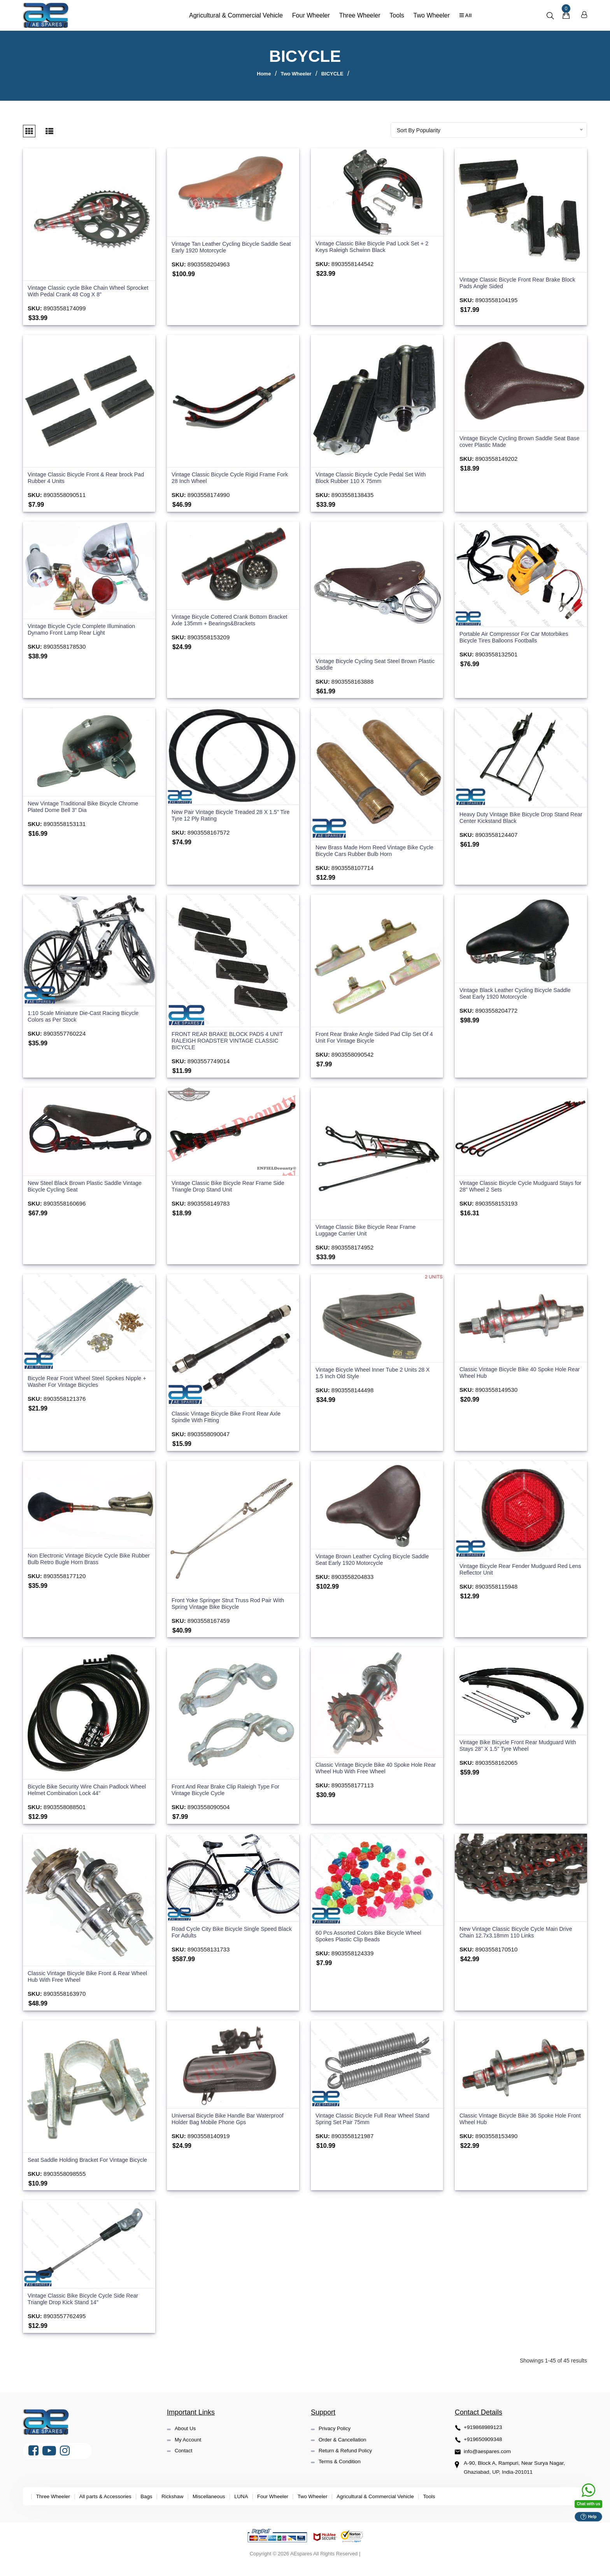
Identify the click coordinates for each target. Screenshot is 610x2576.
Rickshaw (179, 2509)
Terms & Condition (341, 2475)
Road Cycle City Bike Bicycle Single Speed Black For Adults (227, 1937)
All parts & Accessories (109, 2509)
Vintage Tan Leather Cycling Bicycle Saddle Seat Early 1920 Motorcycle (228, 245)
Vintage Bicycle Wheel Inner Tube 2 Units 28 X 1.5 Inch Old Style (376, 1376)
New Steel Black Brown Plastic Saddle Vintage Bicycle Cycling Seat (88, 1188)
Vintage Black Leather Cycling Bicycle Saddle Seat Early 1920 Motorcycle (518, 994)
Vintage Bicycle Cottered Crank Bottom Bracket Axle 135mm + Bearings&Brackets (233, 619)
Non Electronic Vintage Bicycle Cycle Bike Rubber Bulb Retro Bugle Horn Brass (82, 1562)
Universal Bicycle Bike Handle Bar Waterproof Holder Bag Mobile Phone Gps (231, 2125)
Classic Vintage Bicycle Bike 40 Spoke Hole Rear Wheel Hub (516, 1375)
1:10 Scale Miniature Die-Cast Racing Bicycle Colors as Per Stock (86, 1017)
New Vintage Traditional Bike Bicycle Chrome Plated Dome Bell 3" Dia (86, 807)
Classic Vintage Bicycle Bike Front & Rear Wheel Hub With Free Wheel (82, 1982)
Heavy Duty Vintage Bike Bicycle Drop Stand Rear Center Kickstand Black (517, 818)
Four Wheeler (309, 15)
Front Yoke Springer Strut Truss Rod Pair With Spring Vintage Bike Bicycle (231, 1607)
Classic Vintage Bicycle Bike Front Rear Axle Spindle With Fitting (229, 1420)
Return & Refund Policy (347, 2464)
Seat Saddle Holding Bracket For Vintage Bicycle (81, 2169)
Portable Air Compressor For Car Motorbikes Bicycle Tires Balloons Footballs (517, 637)
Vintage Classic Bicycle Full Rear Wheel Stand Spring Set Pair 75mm (376, 2125)
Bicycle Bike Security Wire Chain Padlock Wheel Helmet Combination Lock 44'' (81, 1794)
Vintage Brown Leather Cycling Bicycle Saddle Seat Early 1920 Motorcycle (375, 1563)
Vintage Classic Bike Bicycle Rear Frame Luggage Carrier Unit (368, 1232)
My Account (189, 2453)
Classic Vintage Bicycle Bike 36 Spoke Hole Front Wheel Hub (516, 2125)
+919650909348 (483, 2453)
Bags (152, 2509)
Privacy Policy (335, 2442)
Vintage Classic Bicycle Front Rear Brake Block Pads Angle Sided (520, 281)
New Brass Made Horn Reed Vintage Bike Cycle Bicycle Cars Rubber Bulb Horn (370, 851)
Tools (394, 15)
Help (587, 2516)
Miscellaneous (217, 2509)
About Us (186, 2442)
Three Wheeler (357, 15)
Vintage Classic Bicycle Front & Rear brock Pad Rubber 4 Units (83, 476)
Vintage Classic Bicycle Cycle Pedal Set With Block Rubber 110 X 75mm (374, 476)
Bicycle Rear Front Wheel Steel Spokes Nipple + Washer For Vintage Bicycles (88, 1384)
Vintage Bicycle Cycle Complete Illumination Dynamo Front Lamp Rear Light (84, 629)
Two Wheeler (429, 15)
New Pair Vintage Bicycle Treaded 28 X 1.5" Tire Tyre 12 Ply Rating (228, 815)
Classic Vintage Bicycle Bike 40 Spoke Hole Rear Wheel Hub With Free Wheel (372, 1773)
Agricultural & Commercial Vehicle (233, 15)
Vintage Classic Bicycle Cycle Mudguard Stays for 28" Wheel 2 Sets (519, 1188)
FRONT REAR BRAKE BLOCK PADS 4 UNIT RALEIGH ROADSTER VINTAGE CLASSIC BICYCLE (230, 1042)
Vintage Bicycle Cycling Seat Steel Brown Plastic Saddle (369, 664)
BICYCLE (332, 74)
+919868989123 (483, 2441)
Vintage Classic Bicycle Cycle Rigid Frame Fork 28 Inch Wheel (226, 476)
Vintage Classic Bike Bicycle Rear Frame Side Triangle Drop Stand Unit (231, 1188)
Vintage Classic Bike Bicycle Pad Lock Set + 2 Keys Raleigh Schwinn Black (375, 245)
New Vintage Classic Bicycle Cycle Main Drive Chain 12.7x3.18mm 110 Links (519, 1937)
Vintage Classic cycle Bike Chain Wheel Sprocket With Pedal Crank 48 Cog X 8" (79, 289)
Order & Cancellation (344, 2453)
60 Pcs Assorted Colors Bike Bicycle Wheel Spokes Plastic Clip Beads (372, 1941)
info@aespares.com (488, 2465)
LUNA (251, 2509)
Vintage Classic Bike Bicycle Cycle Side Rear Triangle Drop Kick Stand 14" (86, 2312)
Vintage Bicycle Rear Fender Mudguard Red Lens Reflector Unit (516, 1573)
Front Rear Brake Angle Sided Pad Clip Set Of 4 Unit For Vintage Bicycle (375, 1038)
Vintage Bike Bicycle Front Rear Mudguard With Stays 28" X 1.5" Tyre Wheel (514, 1750)
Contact (184, 2464)
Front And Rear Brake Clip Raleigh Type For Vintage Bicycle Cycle (229, 1794)
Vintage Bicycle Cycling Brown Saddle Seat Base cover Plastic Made (515, 440)
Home (264, 74)
